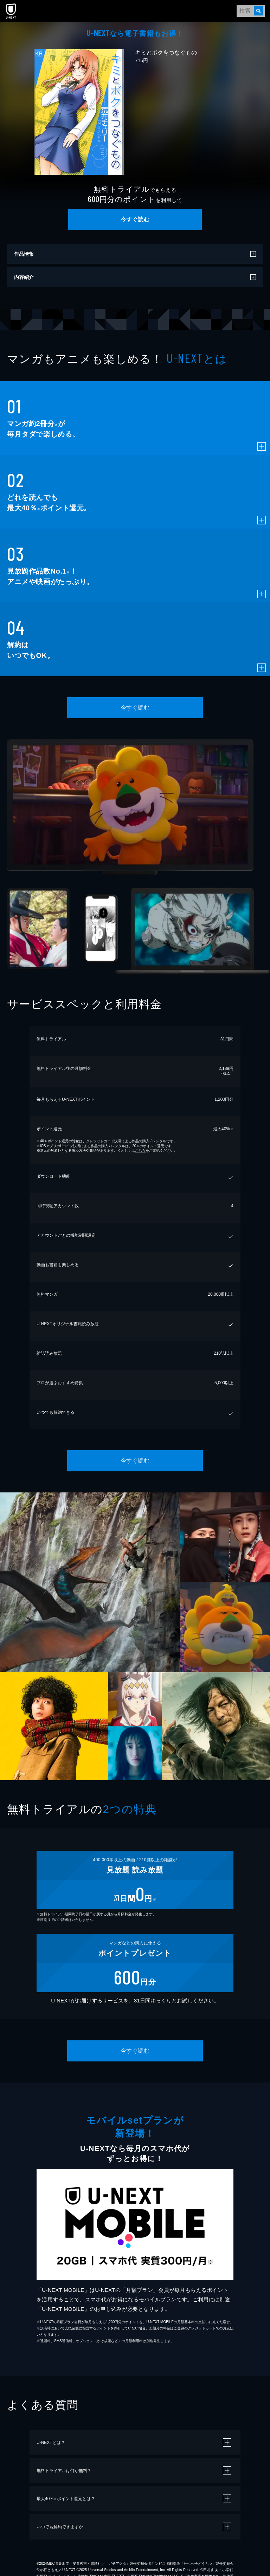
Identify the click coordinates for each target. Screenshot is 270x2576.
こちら (140, 1150)
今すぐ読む (135, 219)
